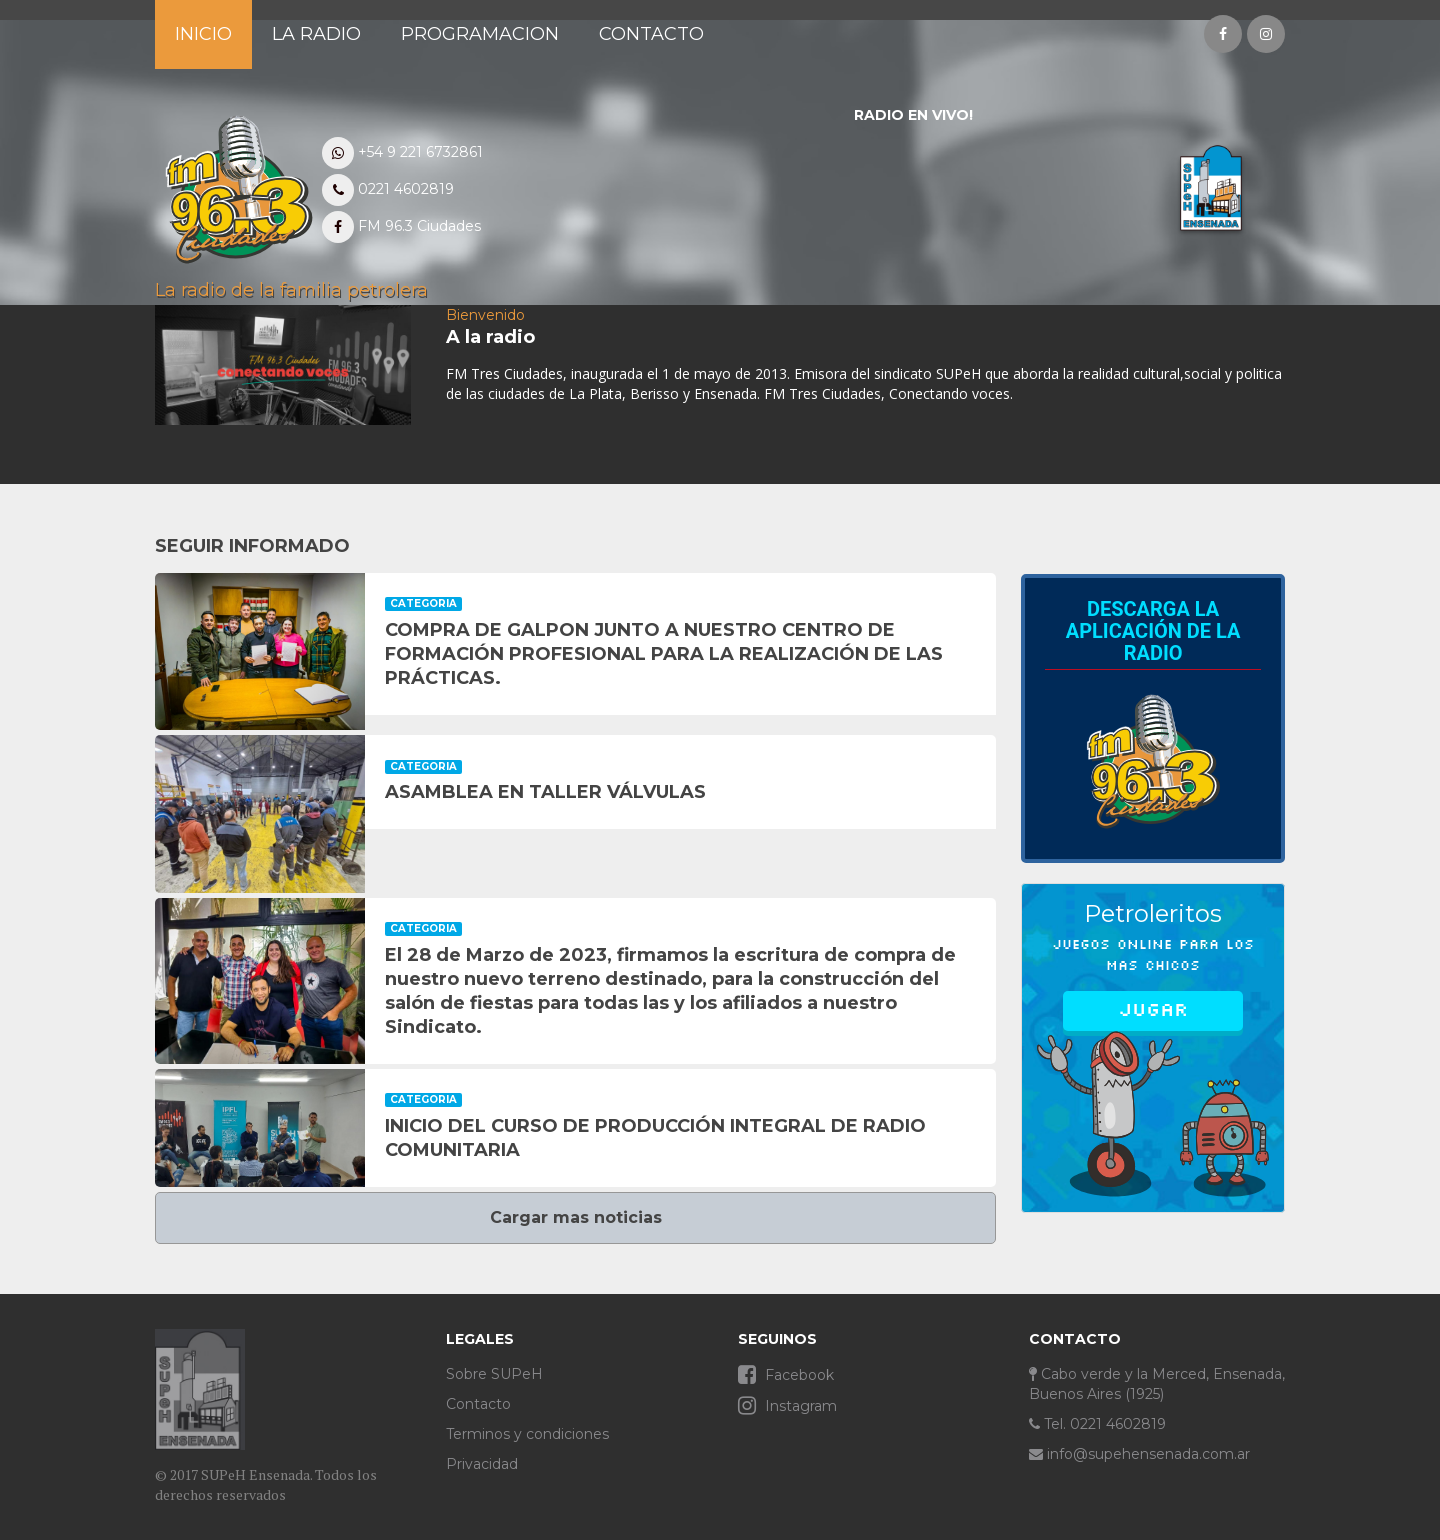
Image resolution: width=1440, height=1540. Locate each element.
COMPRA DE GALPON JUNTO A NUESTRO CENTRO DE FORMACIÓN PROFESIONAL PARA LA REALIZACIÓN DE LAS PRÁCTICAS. (664, 654)
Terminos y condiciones (527, 1434)
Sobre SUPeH (494, 1374)
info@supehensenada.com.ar (1139, 1454)
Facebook (786, 1374)
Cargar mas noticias (576, 1217)
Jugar (1153, 1010)
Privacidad (482, 1464)
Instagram (787, 1405)
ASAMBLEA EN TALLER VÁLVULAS (545, 792)
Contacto (478, 1404)
